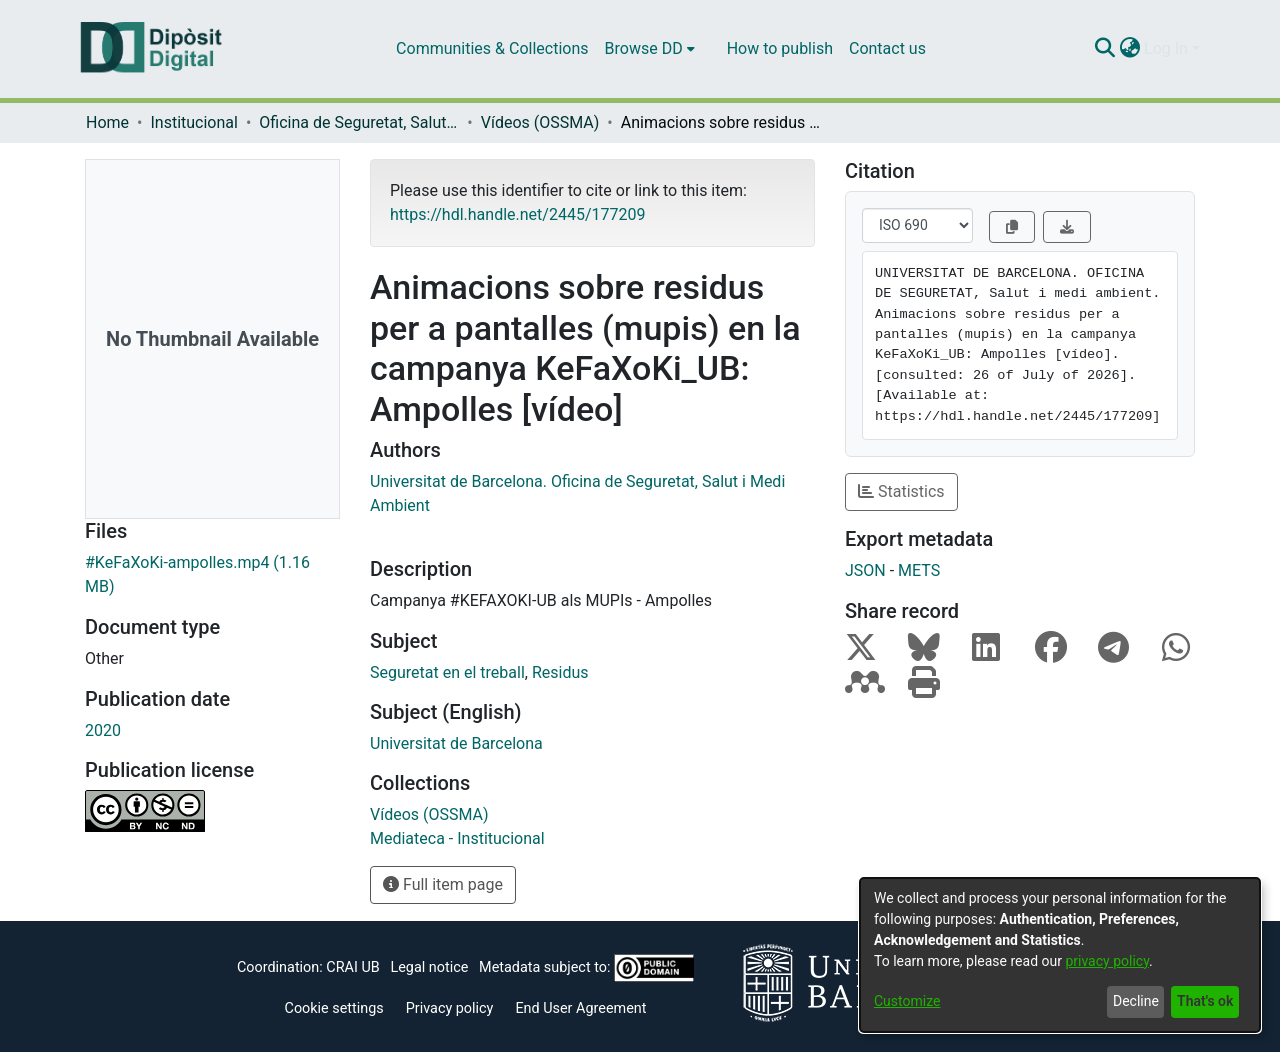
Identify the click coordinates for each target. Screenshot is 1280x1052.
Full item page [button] (443, 884)
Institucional (193, 122)
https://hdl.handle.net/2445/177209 (517, 214)
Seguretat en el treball (447, 672)
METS (919, 570)
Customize (907, 1001)
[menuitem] (650, 49)
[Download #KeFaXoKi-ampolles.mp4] (212, 575)
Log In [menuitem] (1166, 48)
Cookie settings (334, 1008)
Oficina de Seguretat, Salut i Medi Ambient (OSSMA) (359, 122)
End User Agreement (580, 1008)
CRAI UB (352, 967)
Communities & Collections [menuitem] (492, 48)
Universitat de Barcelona (456, 743)
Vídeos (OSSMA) (540, 122)
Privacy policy (450, 1008)
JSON (865, 570)
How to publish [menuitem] (780, 48)
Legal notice (429, 967)
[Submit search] (1104, 49)
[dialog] (1060, 955)
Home (107, 122)
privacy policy (1107, 961)
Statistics (901, 491)
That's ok (1205, 1001)
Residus (560, 672)
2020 (103, 730)
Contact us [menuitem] (887, 48)
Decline (1136, 1001)
